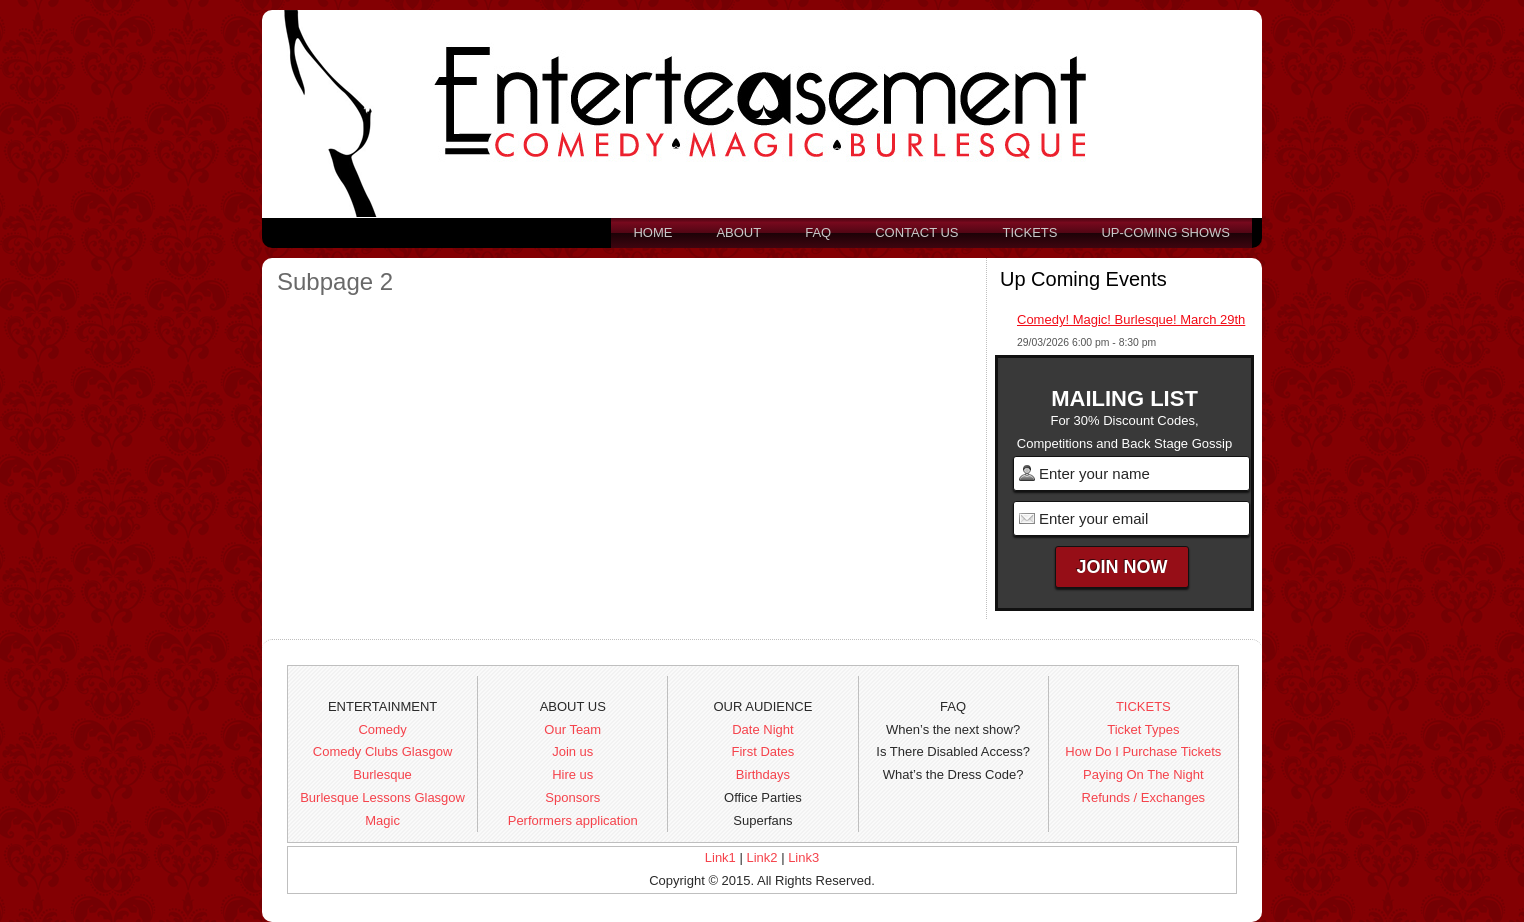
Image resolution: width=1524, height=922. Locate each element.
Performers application (573, 820)
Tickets (1030, 232)
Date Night (762, 729)
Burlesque (382, 774)
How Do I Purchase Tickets (1143, 751)
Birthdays (763, 774)
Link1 (720, 857)
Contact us (916, 232)
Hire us (572, 774)
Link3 (803, 857)
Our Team (572, 729)
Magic (382, 820)
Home (652, 232)
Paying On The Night (1143, 774)
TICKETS (1143, 706)
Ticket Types (1143, 729)
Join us (572, 751)
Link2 (761, 857)
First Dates (763, 751)
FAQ (818, 232)
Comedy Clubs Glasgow (382, 751)
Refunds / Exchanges (1144, 797)
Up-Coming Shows (1165, 232)
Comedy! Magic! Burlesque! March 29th (1131, 319)
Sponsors (572, 797)
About (738, 232)
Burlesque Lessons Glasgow (382, 797)
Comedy (382, 729)
